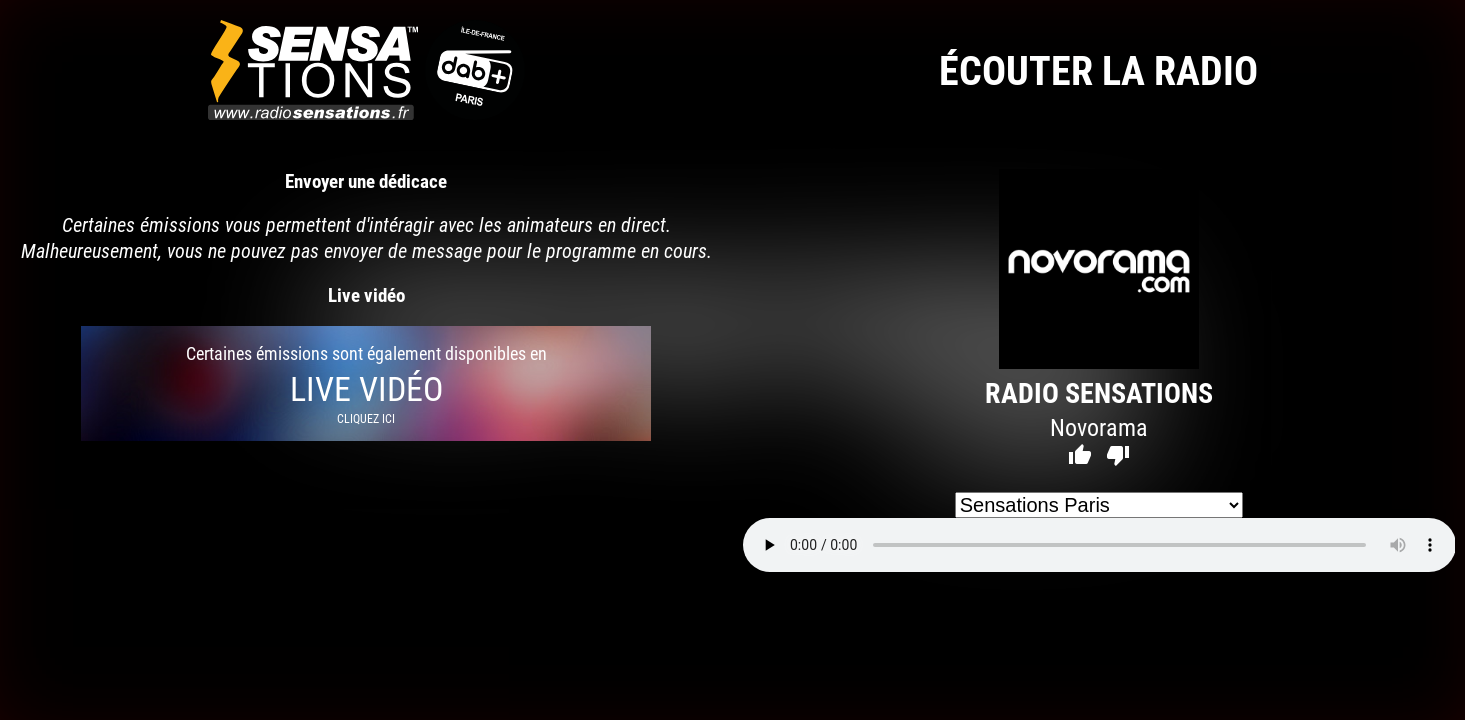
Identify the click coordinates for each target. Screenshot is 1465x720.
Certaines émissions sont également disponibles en (366, 383)
